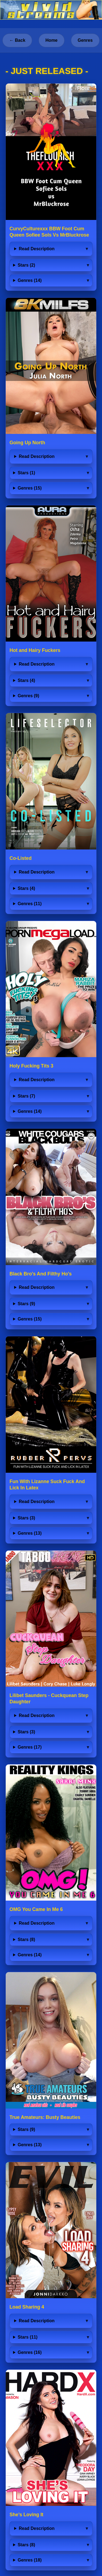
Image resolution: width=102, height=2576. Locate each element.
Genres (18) (30, 2560)
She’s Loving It (26, 2514)
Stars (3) (26, 1518)
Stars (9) (26, 1303)
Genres (85, 40)
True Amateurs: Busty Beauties (45, 2117)
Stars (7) (26, 1096)
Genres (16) (30, 2352)
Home (51, 40)
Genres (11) (30, 903)
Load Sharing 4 (27, 2307)
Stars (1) (26, 472)
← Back (17, 40)
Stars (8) (26, 1939)
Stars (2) (26, 265)
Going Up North (27, 442)
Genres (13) (30, 1533)
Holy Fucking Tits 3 (31, 1066)
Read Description (37, 248)
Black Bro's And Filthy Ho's (41, 1274)
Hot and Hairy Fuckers (35, 650)
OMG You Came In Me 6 (36, 1909)
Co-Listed (21, 858)
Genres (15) (30, 488)
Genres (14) (30, 280)
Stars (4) (26, 680)
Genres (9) (28, 695)
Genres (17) (30, 1747)
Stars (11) (28, 2337)
